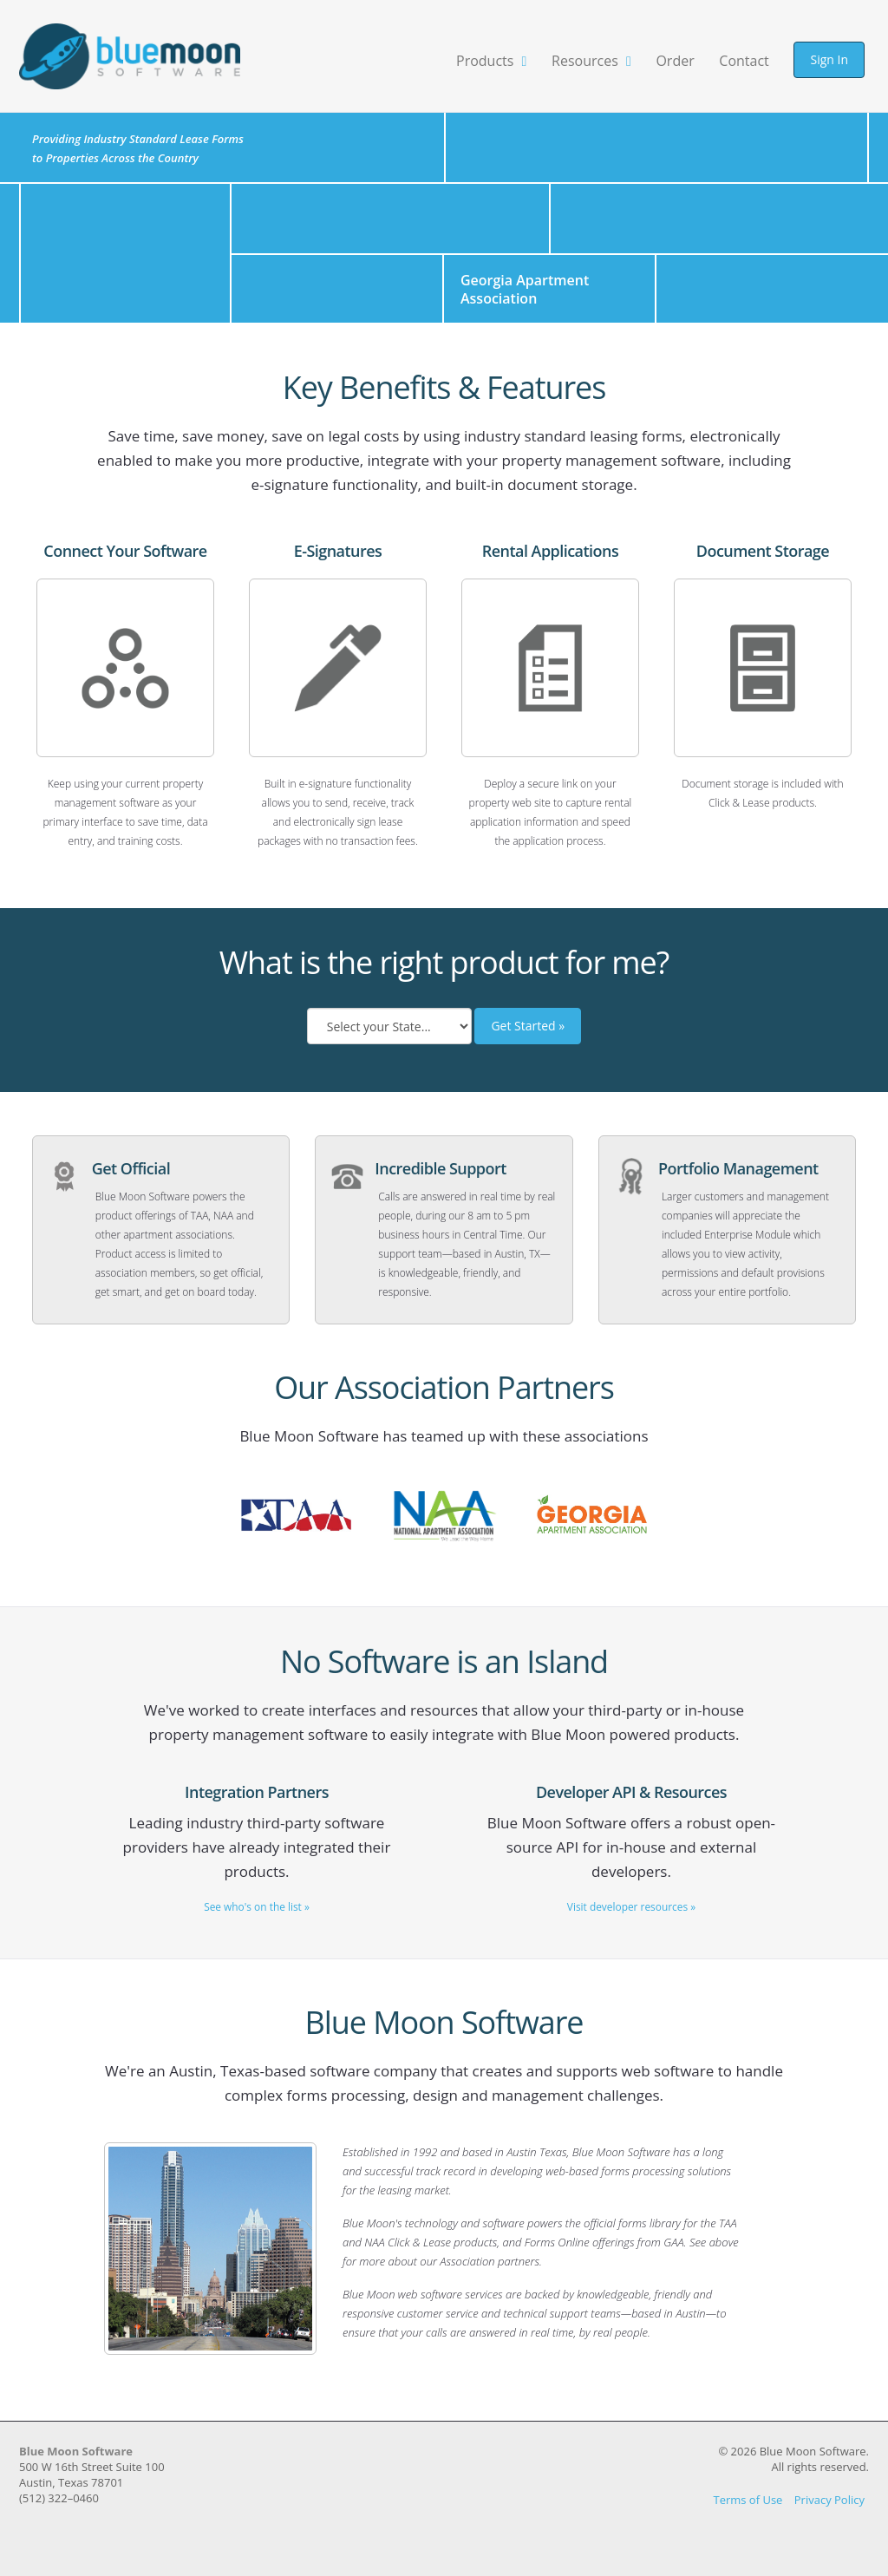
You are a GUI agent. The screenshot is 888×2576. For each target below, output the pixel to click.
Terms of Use (747, 2507)
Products (491, 60)
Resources (591, 60)
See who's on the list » (257, 1914)
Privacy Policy (829, 2507)
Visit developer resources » (631, 1914)
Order (675, 60)
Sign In (829, 59)
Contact (743, 60)
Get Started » (528, 1034)
